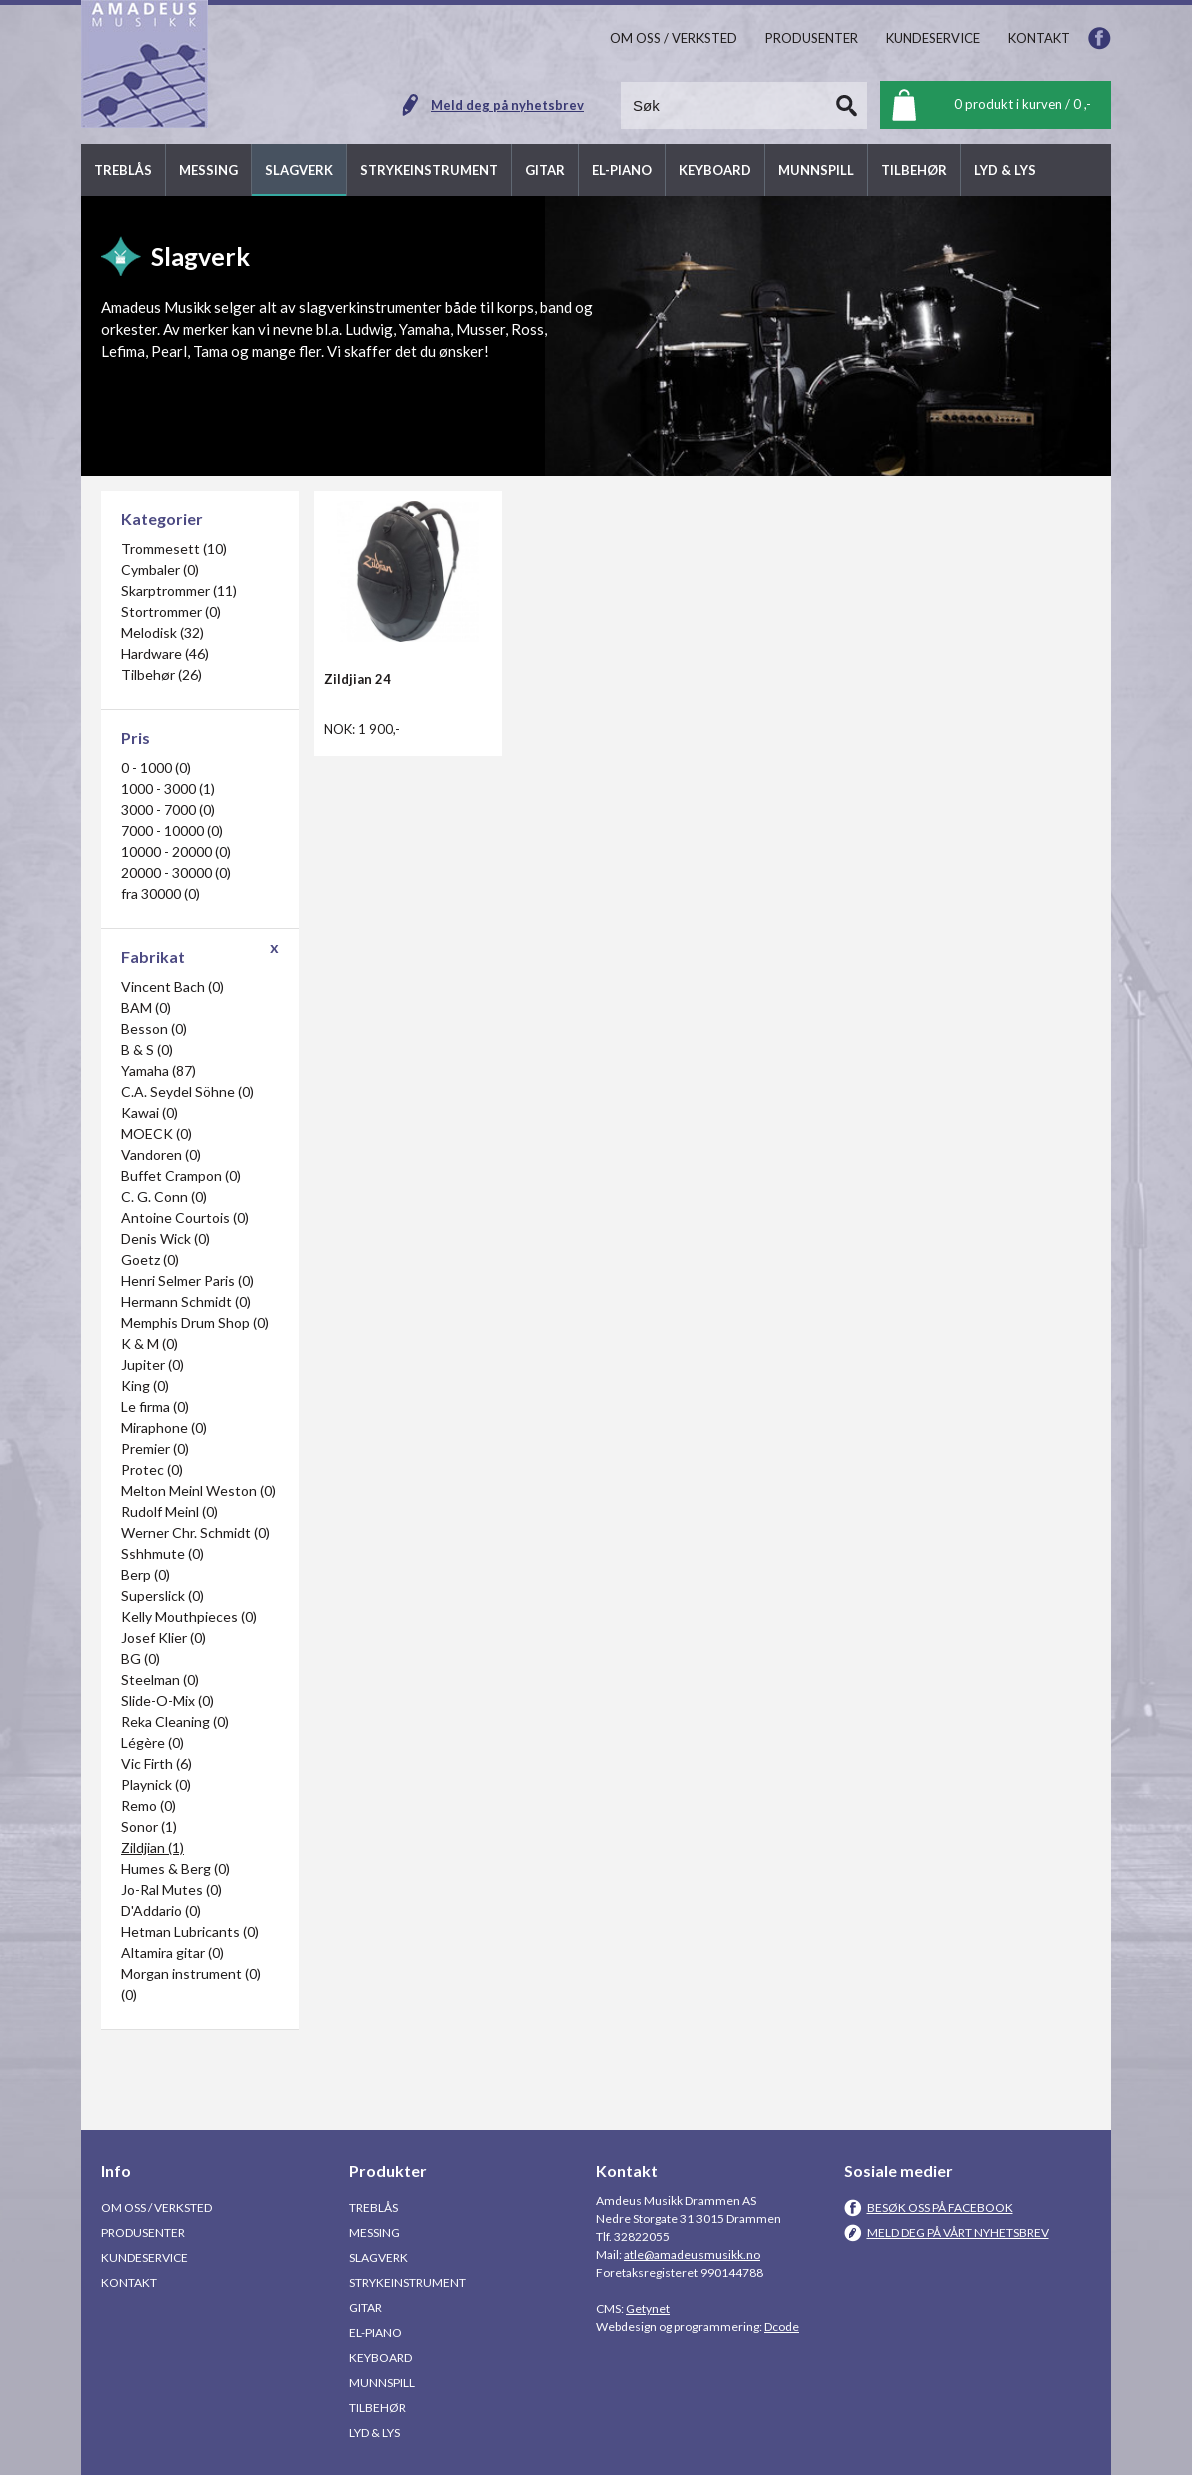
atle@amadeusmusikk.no (692, 2254)
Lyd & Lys (374, 2432)
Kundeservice (144, 2257)
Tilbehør (377, 2407)
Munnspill (382, 2382)
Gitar (365, 2307)
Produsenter (143, 2232)
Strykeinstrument (407, 2282)
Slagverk (378, 2257)
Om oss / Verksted (156, 2207)
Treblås (373, 2207)
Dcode (781, 2326)
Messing (374, 2232)
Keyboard (380, 2357)
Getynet (648, 2308)
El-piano (375, 2332)
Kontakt (129, 2282)
